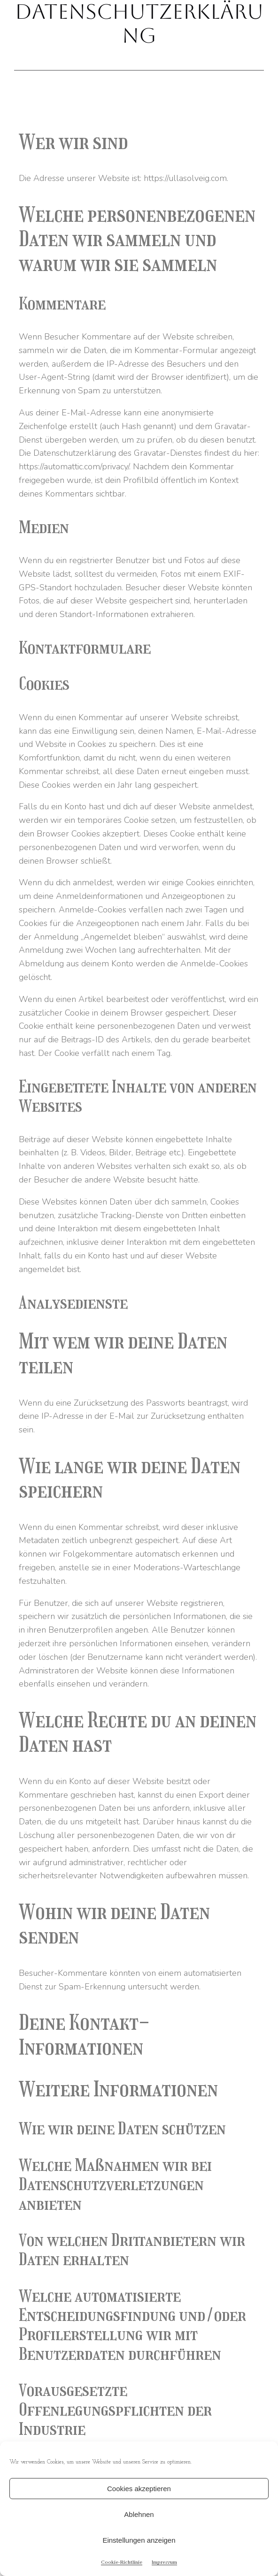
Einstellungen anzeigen (138, 2540)
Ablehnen (139, 2514)
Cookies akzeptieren (139, 2489)
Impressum (164, 2562)
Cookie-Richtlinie (121, 2562)
